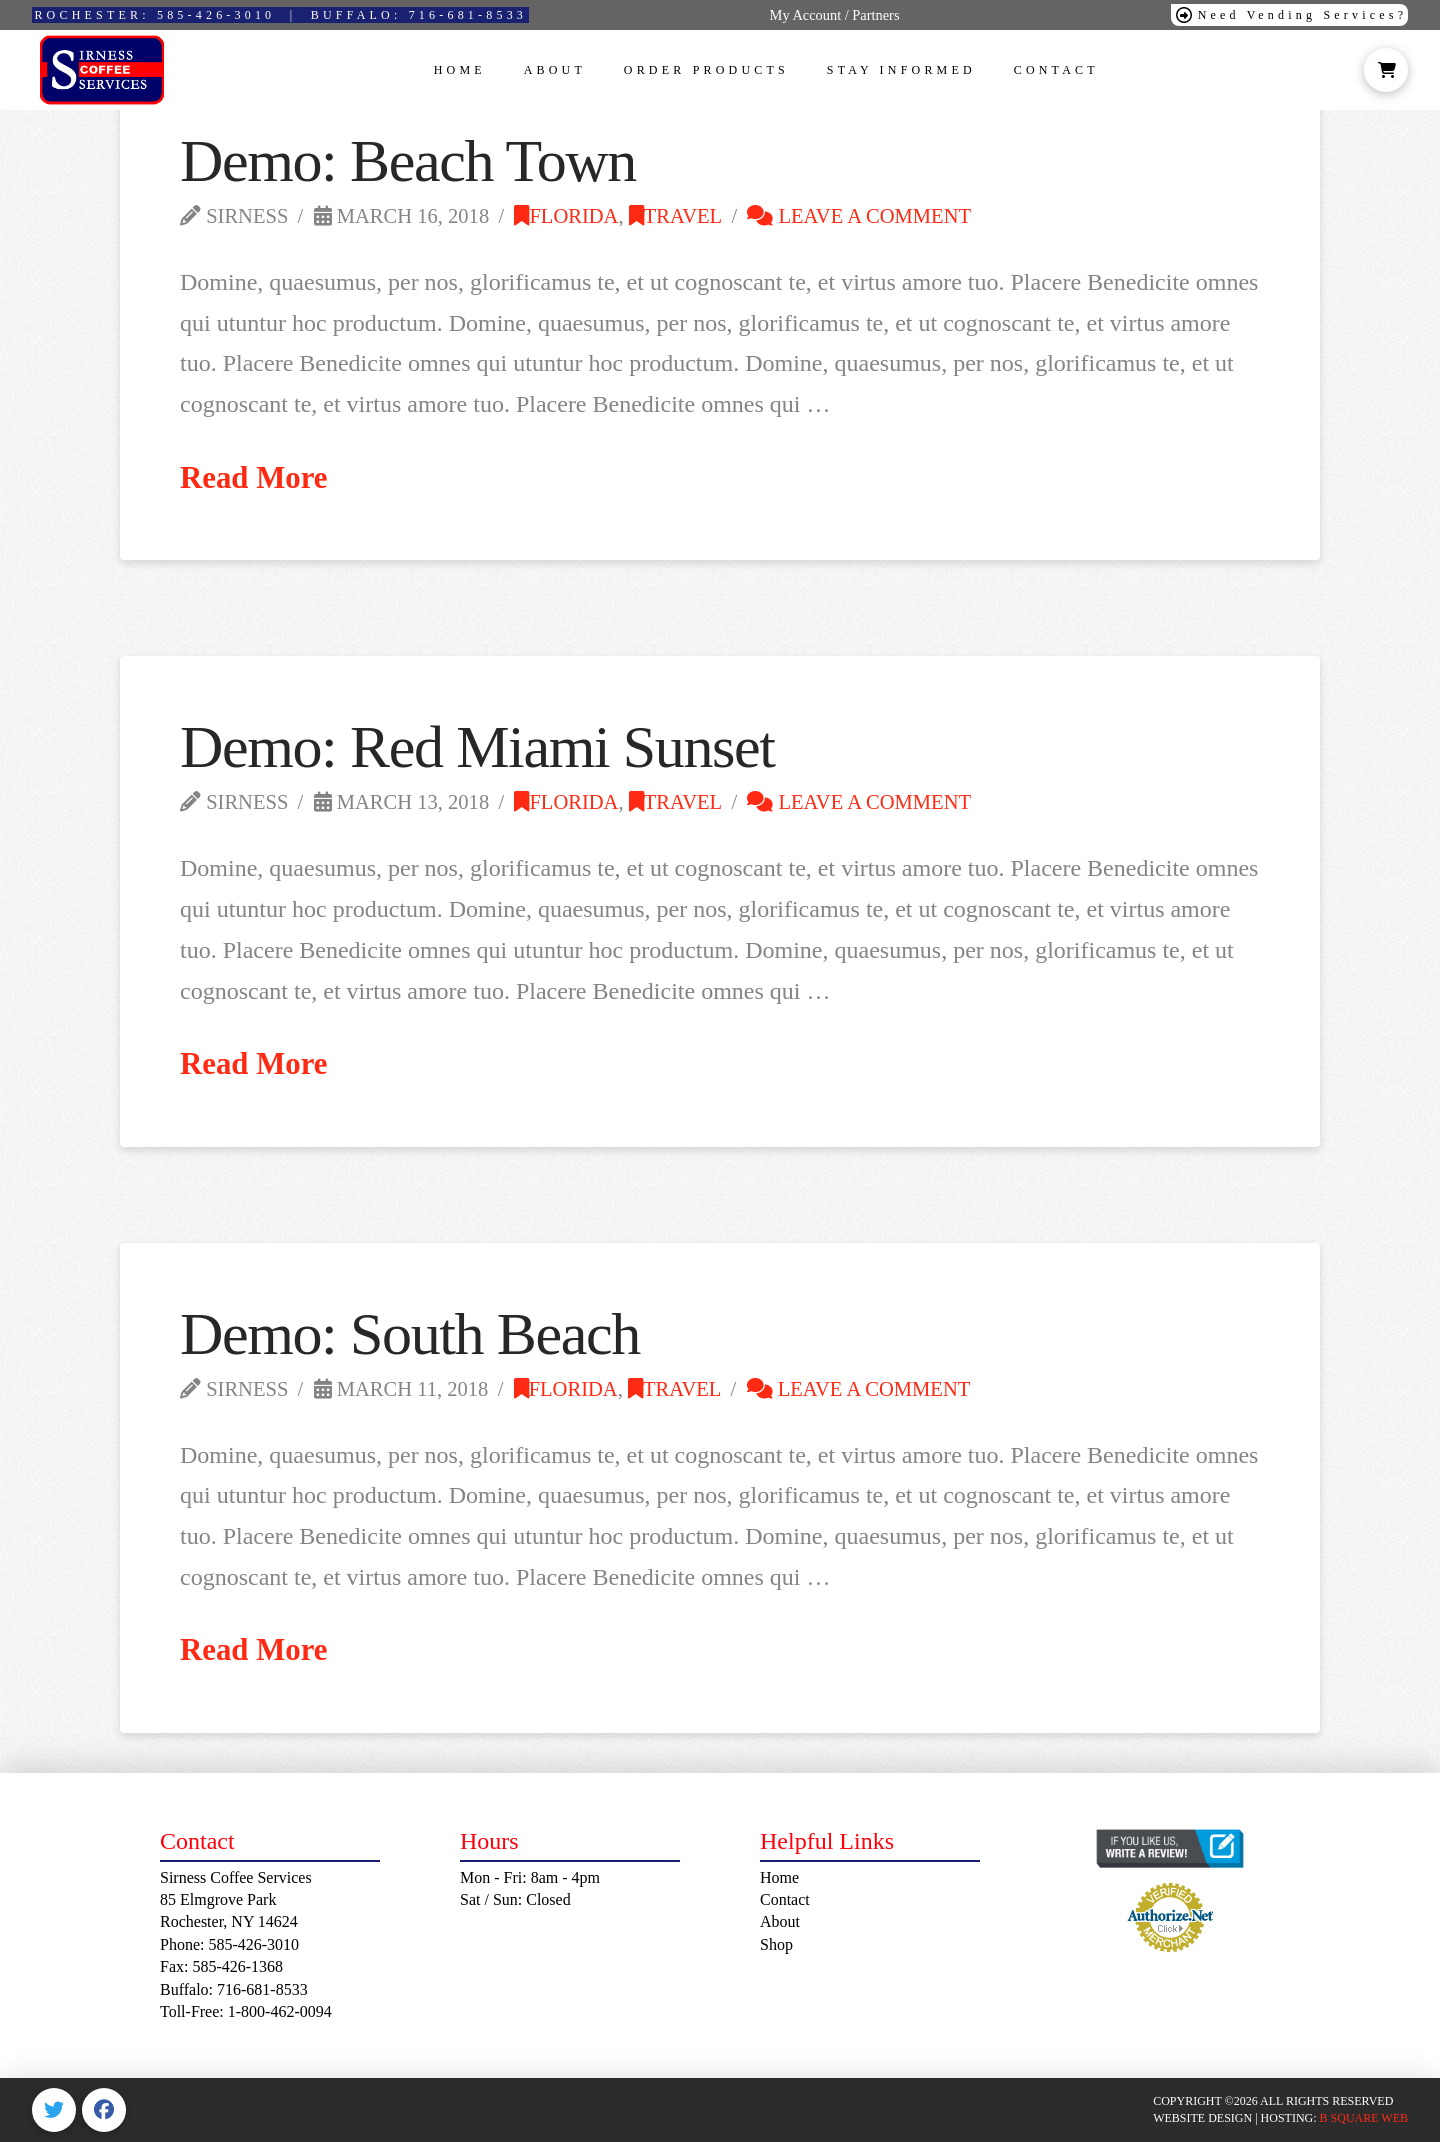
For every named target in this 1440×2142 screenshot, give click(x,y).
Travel (675, 216)
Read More (254, 478)
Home (779, 1877)
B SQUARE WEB (1364, 2118)
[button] (1386, 70)
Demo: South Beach (410, 1334)
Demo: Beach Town (408, 161)
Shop (776, 1944)
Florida (566, 216)
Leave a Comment (859, 216)
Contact (785, 1899)
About (780, 1921)
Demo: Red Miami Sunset (477, 747)
